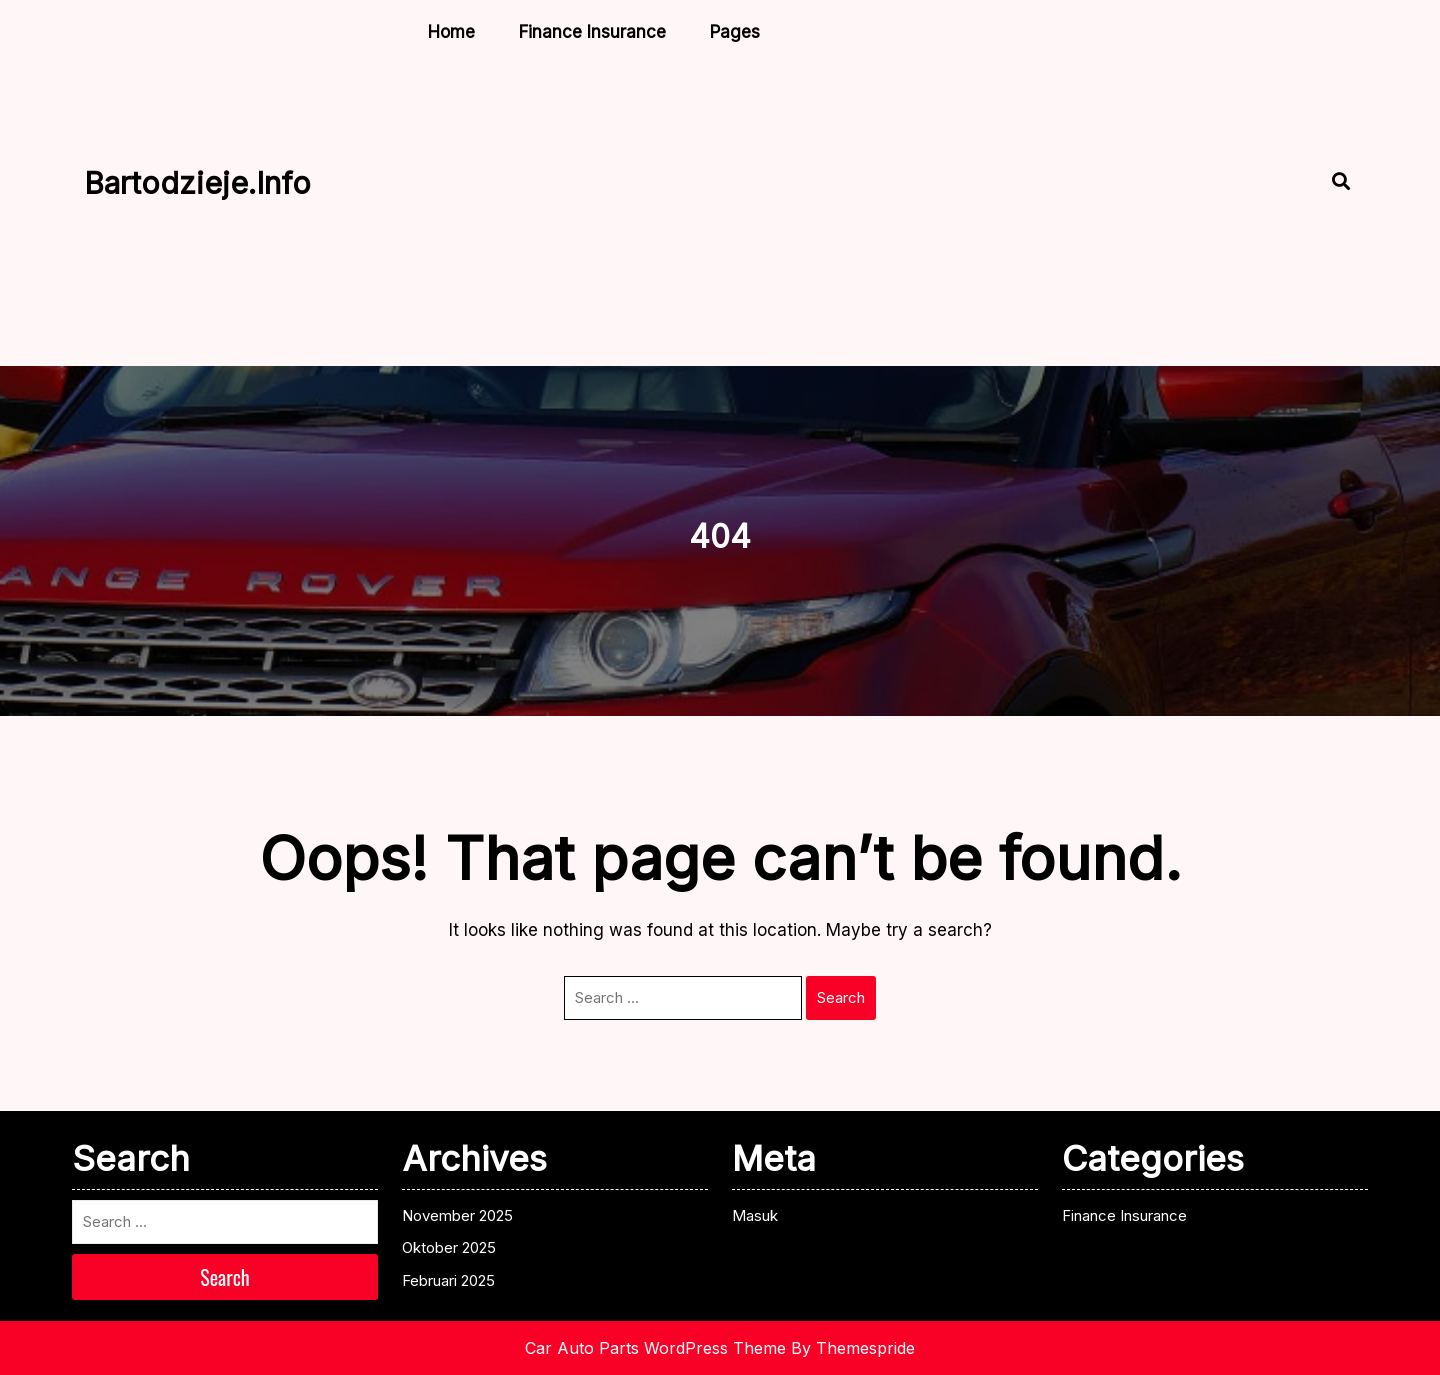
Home (451, 32)
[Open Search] (1323, 183)
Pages (735, 32)
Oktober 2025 (449, 1247)
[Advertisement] (774, 208)
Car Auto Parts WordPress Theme (655, 1348)
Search (841, 997)
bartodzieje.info (197, 183)
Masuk (755, 1215)
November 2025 (457, 1215)
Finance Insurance (592, 32)
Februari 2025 (448, 1280)
